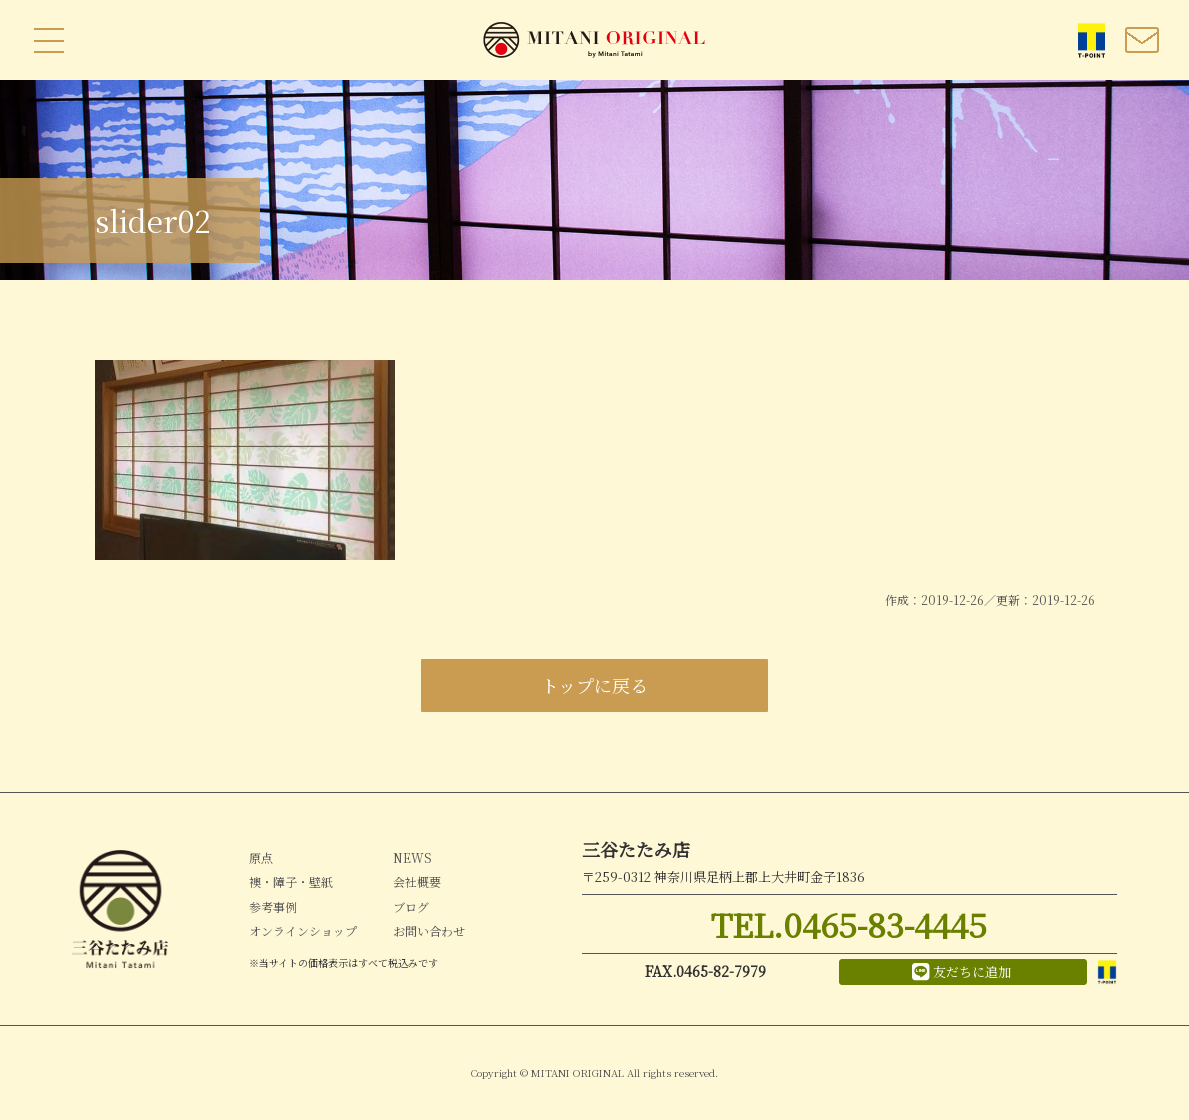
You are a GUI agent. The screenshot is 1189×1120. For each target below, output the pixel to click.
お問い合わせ (429, 930)
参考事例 (273, 906)
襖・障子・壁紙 (291, 881)
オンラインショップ (303, 930)
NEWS (412, 857)
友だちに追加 (961, 972)
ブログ (411, 906)
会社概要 (417, 881)
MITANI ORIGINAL (595, 40)
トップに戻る (594, 685)
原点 (261, 857)
